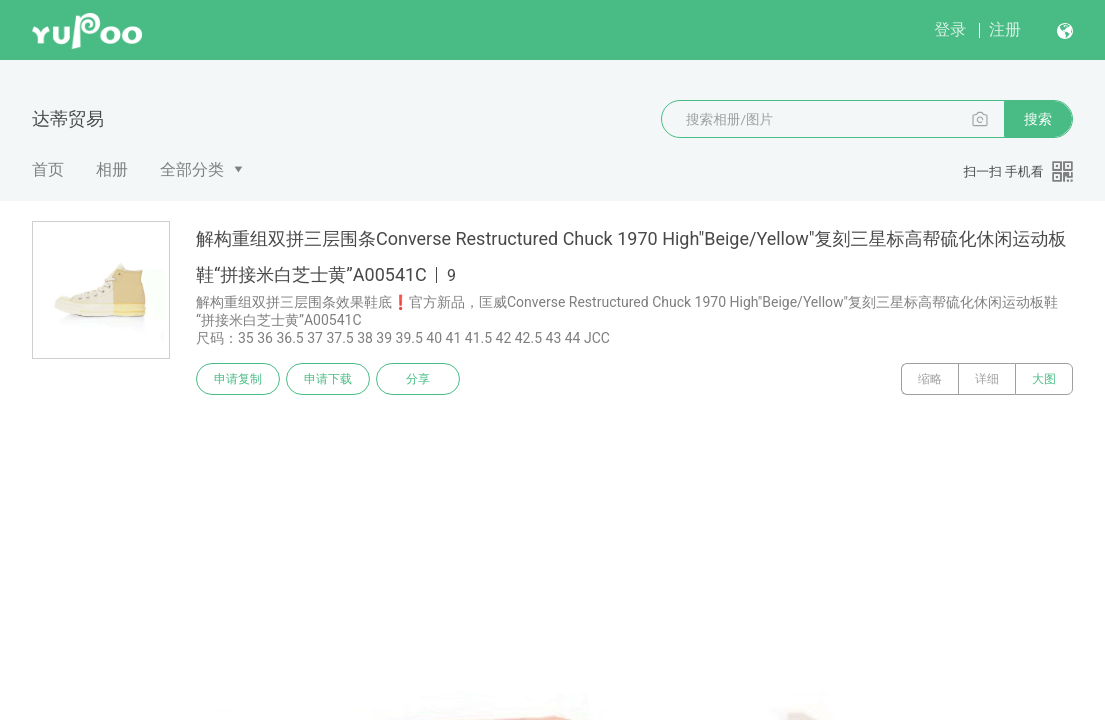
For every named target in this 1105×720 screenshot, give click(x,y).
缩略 (930, 379)
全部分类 (192, 169)
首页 (48, 169)
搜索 (1038, 119)
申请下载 (328, 379)
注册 (1005, 29)
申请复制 (238, 379)
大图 (1044, 379)
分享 (418, 379)
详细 (987, 379)
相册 (112, 169)
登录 (950, 29)
